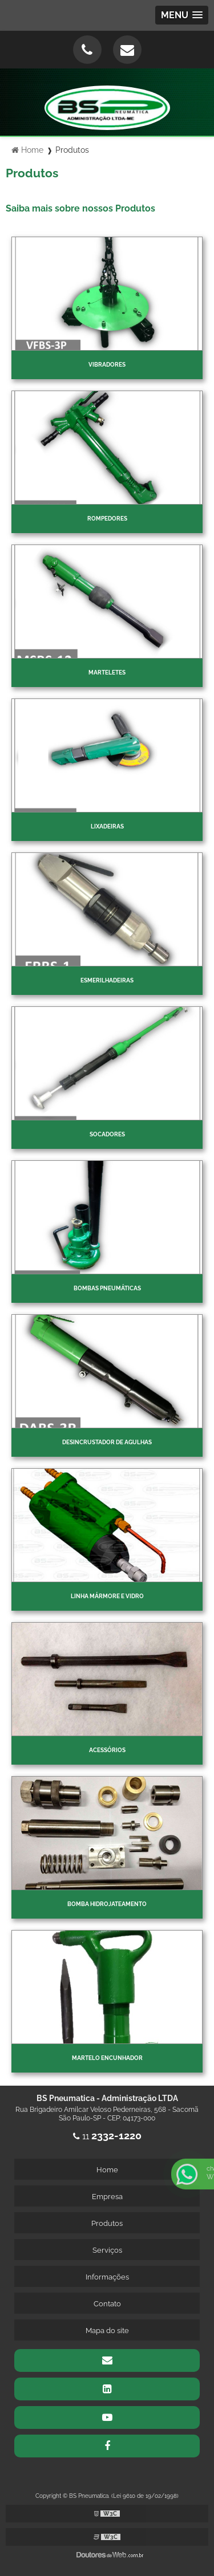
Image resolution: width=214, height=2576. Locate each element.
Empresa (107, 2196)
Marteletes (107, 672)
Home (107, 2169)
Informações (107, 2277)
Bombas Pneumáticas (107, 1288)
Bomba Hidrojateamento (107, 1904)
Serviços (107, 2250)
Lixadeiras (107, 826)
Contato (107, 2303)
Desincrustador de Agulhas (107, 1442)
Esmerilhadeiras (107, 980)
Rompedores (107, 518)
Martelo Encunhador (107, 2058)
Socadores (107, 1134)
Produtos (107, 2223)
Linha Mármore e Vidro (107, 1596)
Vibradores (107, 364)
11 (107, 2136)
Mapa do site (107, 2330)
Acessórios (107, 1750)
